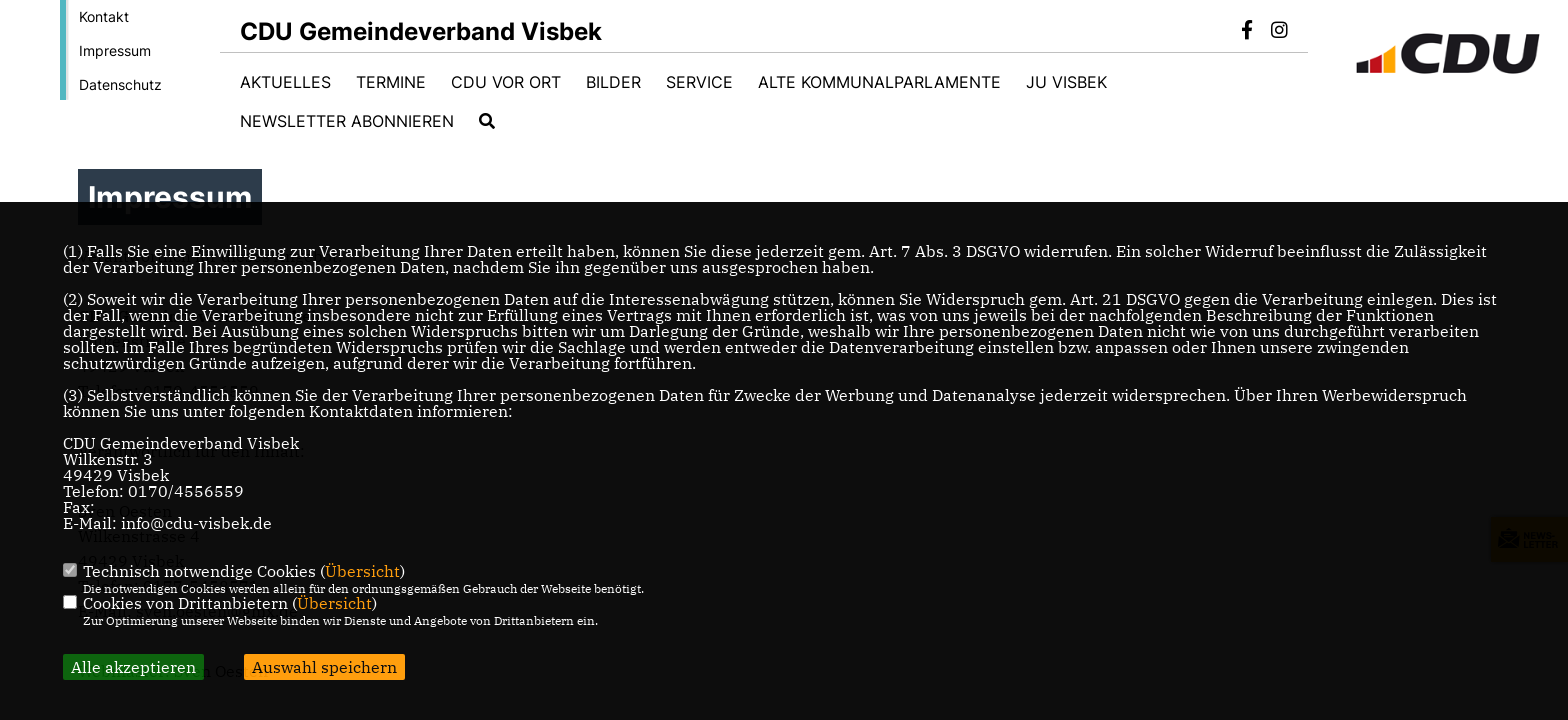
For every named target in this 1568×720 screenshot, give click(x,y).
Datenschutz (120, 84)
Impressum (115, 50)
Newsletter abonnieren (347, 121)
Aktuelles (285, 82)
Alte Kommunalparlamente (879, 82)
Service (699, 82)
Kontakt (104, 16)
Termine (391, 82)
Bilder (613, 82)
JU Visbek (1066, 82)
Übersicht (362, 571)
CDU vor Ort (506, 82)
